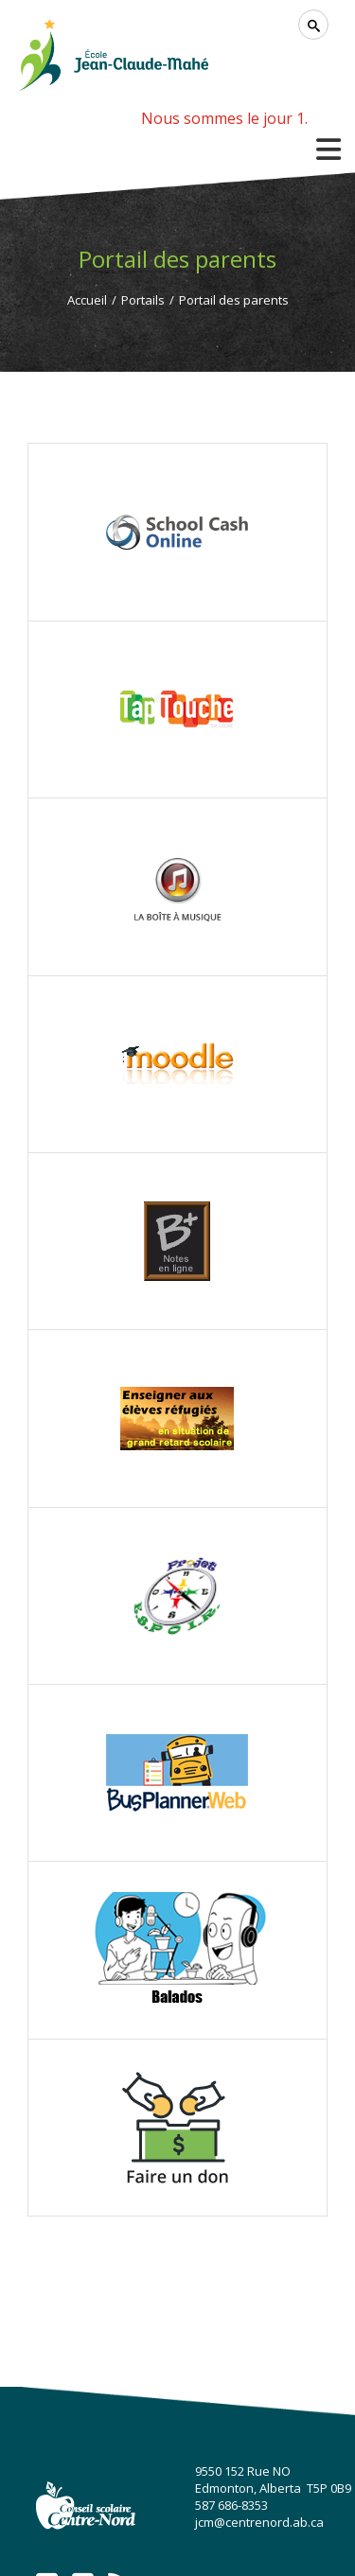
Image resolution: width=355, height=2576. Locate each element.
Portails (143, 299)
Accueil (87, 299)
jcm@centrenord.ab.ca (259, 2522)
